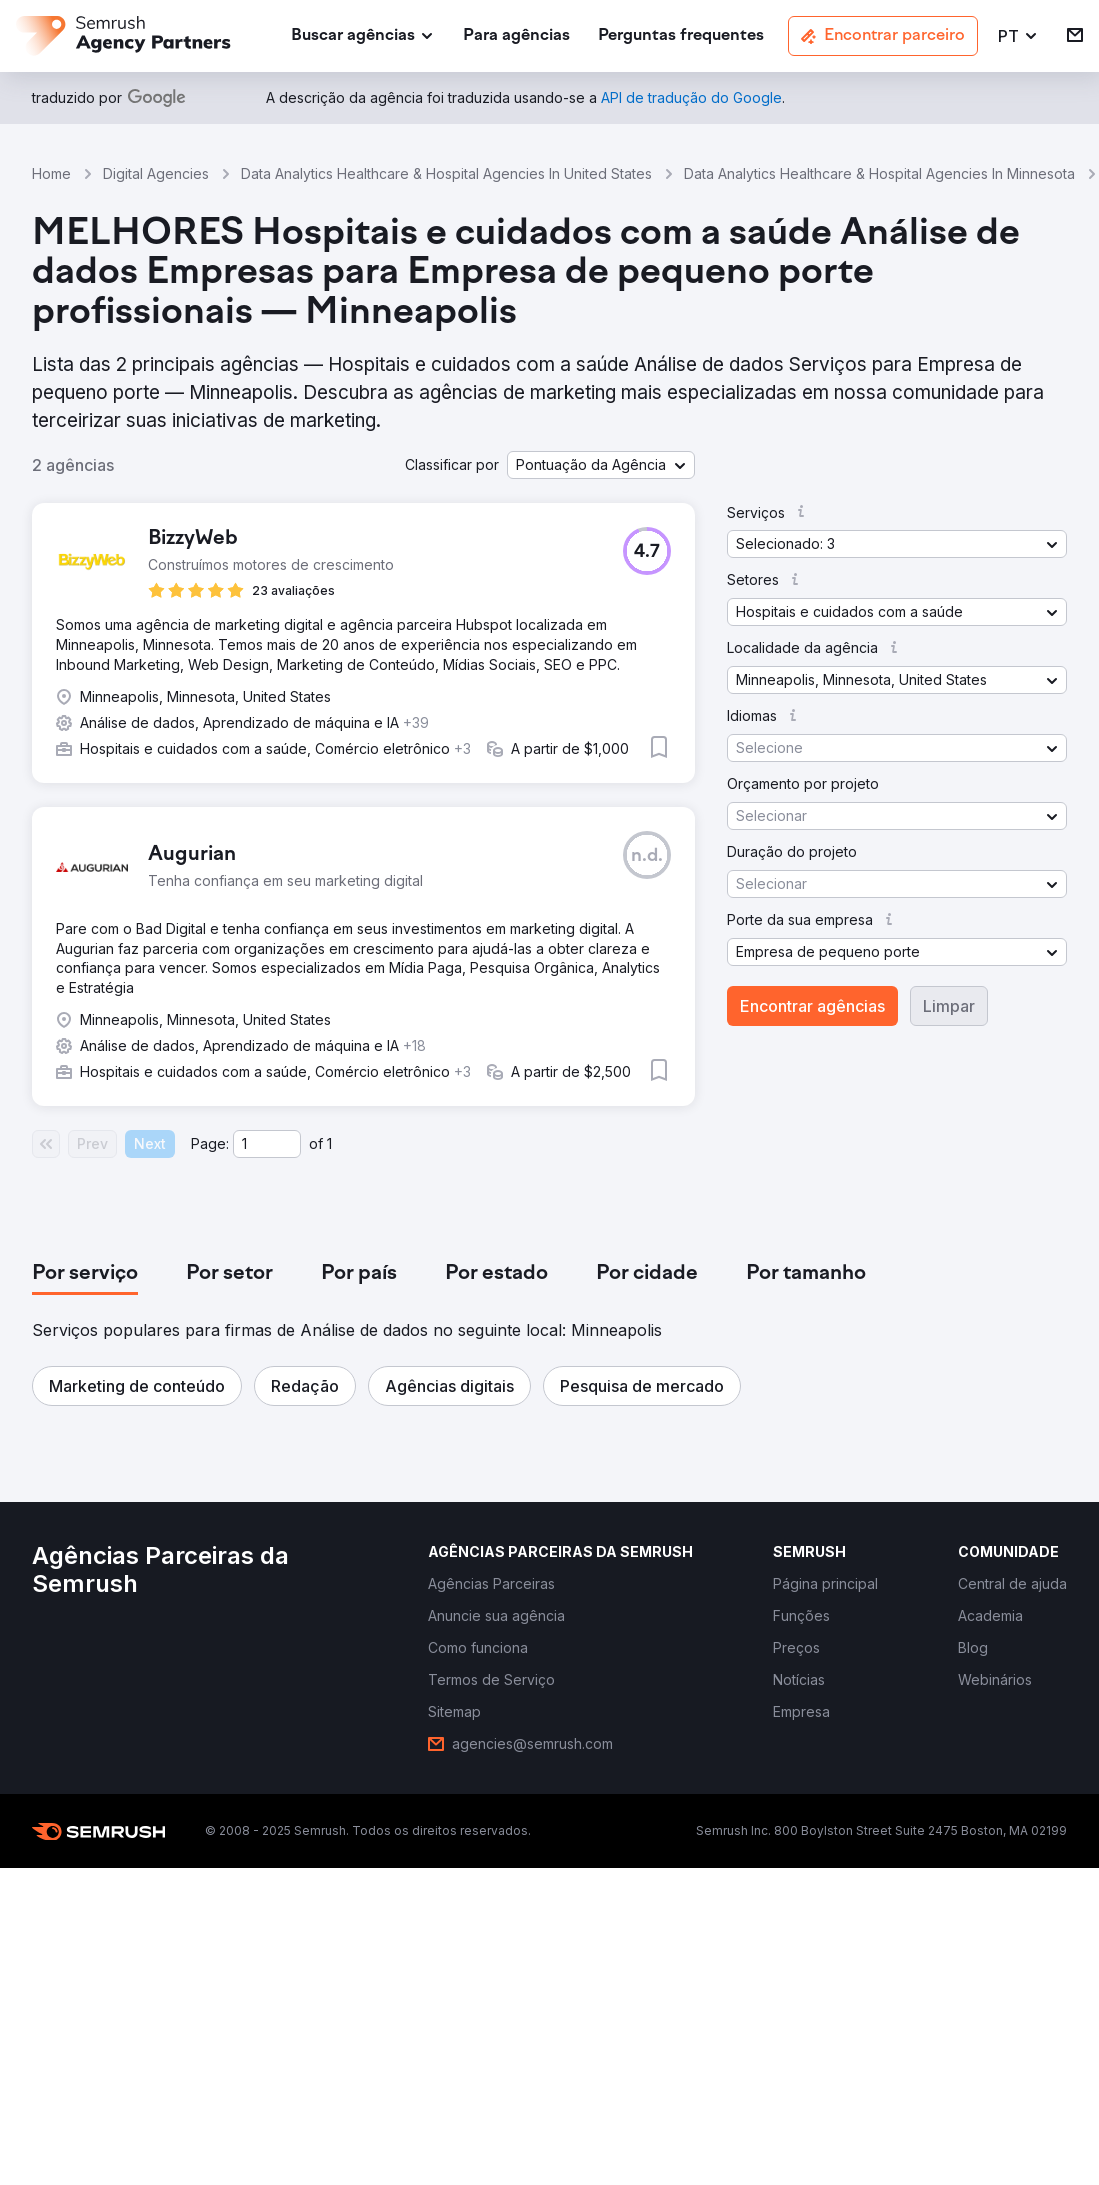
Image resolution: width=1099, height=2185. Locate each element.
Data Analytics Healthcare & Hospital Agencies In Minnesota (879, 173)
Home (51, 173)
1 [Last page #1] (329, 1143)
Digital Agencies (156, 173)
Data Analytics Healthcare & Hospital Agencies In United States (446, 173)
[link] (516, 36)
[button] (1018, 36)
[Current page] (267, 1144)
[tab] (85, 1274)
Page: (210, 1143)
